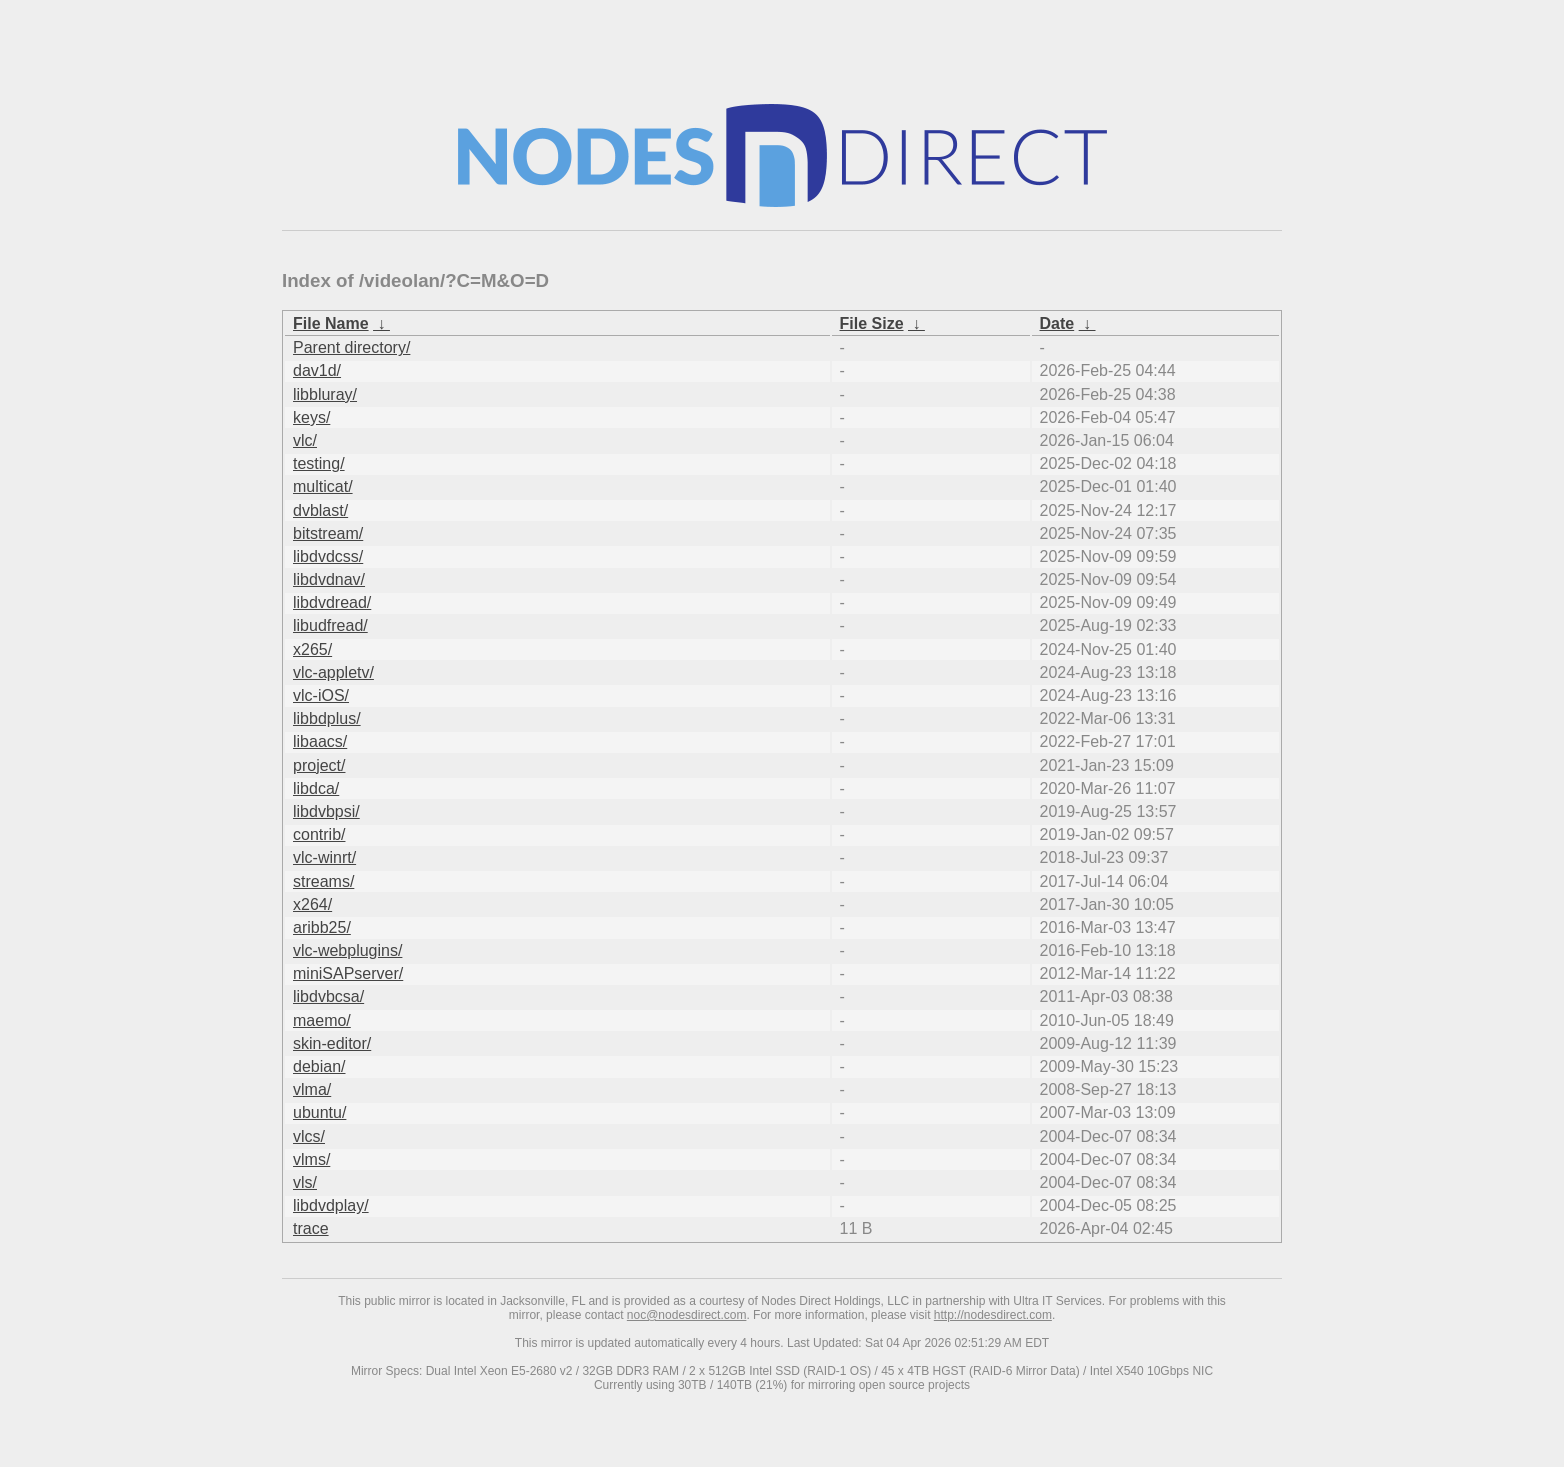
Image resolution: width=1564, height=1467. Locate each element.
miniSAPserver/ (348, 973)
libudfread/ (330, 625)
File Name (331, 323)
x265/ (312, 649)
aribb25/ (322, 927)
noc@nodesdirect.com (687, 1315)
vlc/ (305, 440)
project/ (319, 765)
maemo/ (322, 1020)
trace (311, 1228)
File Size (872, 323)
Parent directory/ (351, 347)
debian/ (319, 1066)
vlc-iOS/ (321, 695)
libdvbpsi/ (326, 811)
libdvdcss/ (328, 556)
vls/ (305, 1182)
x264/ (312, 904)
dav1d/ (317, 370)
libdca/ (316, 788)
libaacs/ (320, 741)
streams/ (323, 881)
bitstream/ (328, 533)
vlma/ (312, 1089)
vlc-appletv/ (333, 672)
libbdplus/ (327, 718)
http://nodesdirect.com (993, 1315)
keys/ (311, 417)
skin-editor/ (332, 1043)
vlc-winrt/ (324, 857)
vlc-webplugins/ (347, 950)
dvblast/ (320, 510)
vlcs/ (309, 1136)
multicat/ (323, 486)
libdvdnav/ (329, 579)
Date (1057, 323)
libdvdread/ (332, 602)
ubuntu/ (319, 1112)
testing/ (319, 463)
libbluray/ (325, 394)
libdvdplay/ (331, 1205)
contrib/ (319, 834)
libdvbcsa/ (328, 996)
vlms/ (311, 1159)
